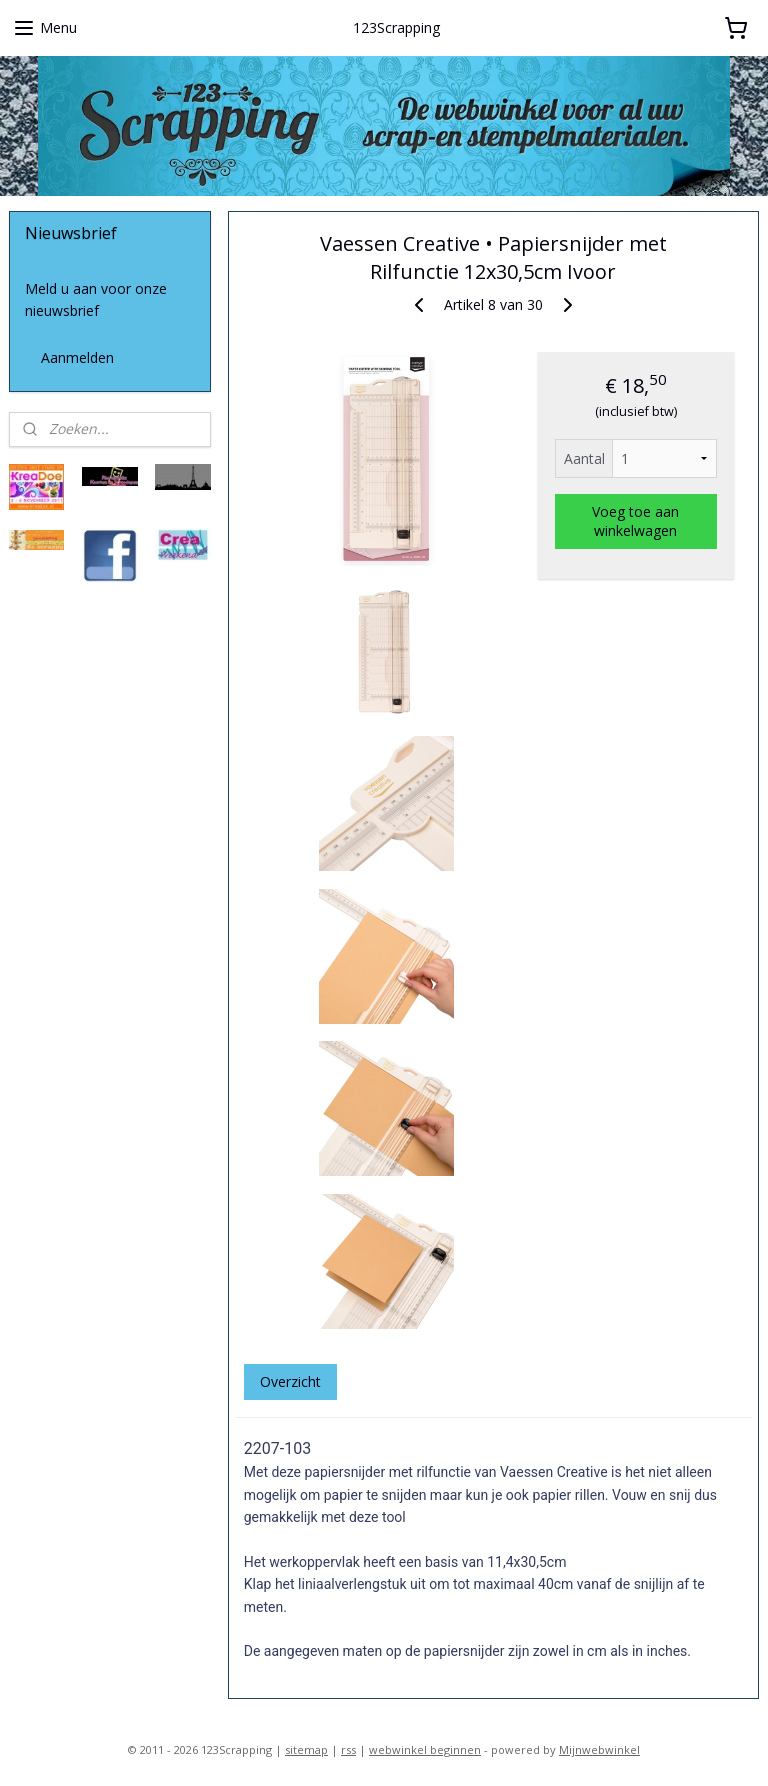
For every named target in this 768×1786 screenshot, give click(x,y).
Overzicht (290, 1380)
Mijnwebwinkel (599, 1749)
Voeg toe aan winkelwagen (636, 521)
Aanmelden (77, 357)
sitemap (306, 1749)
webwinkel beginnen (425, 1749)
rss (348, 1749)
